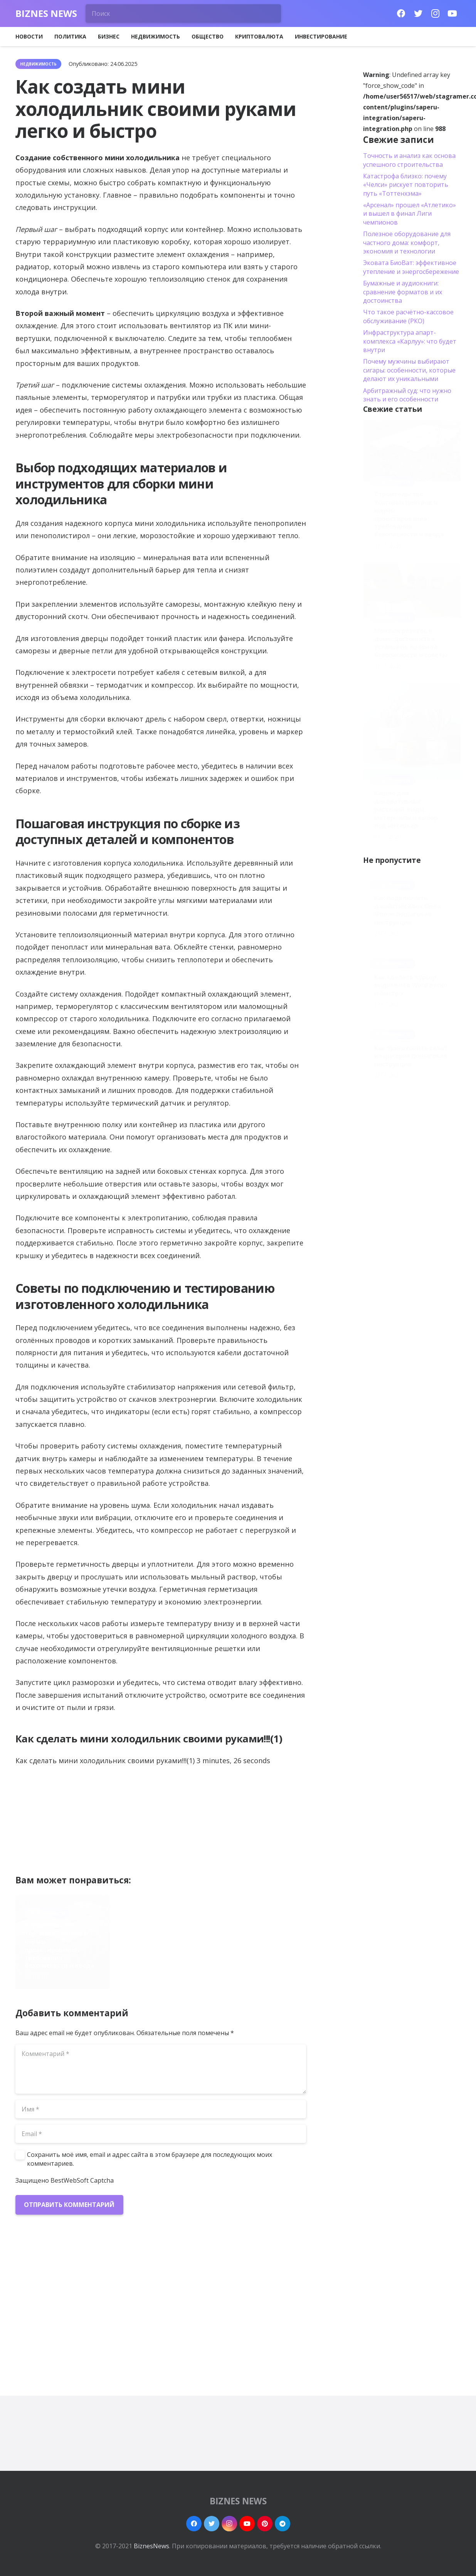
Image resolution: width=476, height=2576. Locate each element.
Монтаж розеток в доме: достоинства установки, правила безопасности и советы (410, 642)
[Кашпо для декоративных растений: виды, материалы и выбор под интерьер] (412, 731)
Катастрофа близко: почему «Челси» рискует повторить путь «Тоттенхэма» (405, 185)
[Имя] (160, 2109)
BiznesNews (151, 2546)
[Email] (160, 2134)
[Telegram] (282, 2523)
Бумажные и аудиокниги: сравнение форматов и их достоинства (402, 292)
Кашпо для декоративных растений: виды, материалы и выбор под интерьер (406, 809)
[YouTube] (452, 13)
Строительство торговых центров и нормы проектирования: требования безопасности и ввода (59, 1945)
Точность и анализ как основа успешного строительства (409, 159)
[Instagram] (435, 13)
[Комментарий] (160, 2069)
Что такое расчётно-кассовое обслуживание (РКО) (408, 316)
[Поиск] (183, 13)
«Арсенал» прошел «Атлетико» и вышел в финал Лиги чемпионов (409, 214)
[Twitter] (418, 13)
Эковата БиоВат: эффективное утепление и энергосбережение (411, 266)
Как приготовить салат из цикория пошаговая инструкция (410, 1056)
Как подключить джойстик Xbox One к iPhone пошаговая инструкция (408, 910)
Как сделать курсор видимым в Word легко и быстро (410, 985)
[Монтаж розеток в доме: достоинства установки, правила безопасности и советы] (412, 590)
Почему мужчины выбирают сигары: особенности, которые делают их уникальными (409, 370)
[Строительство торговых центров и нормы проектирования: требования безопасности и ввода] (412, 450)
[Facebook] (401, 13)
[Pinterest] (264, 2523)
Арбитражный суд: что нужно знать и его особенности (407, 394)
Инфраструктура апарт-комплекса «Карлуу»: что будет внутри (409, 341)
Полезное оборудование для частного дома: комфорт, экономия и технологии (407, 242)
